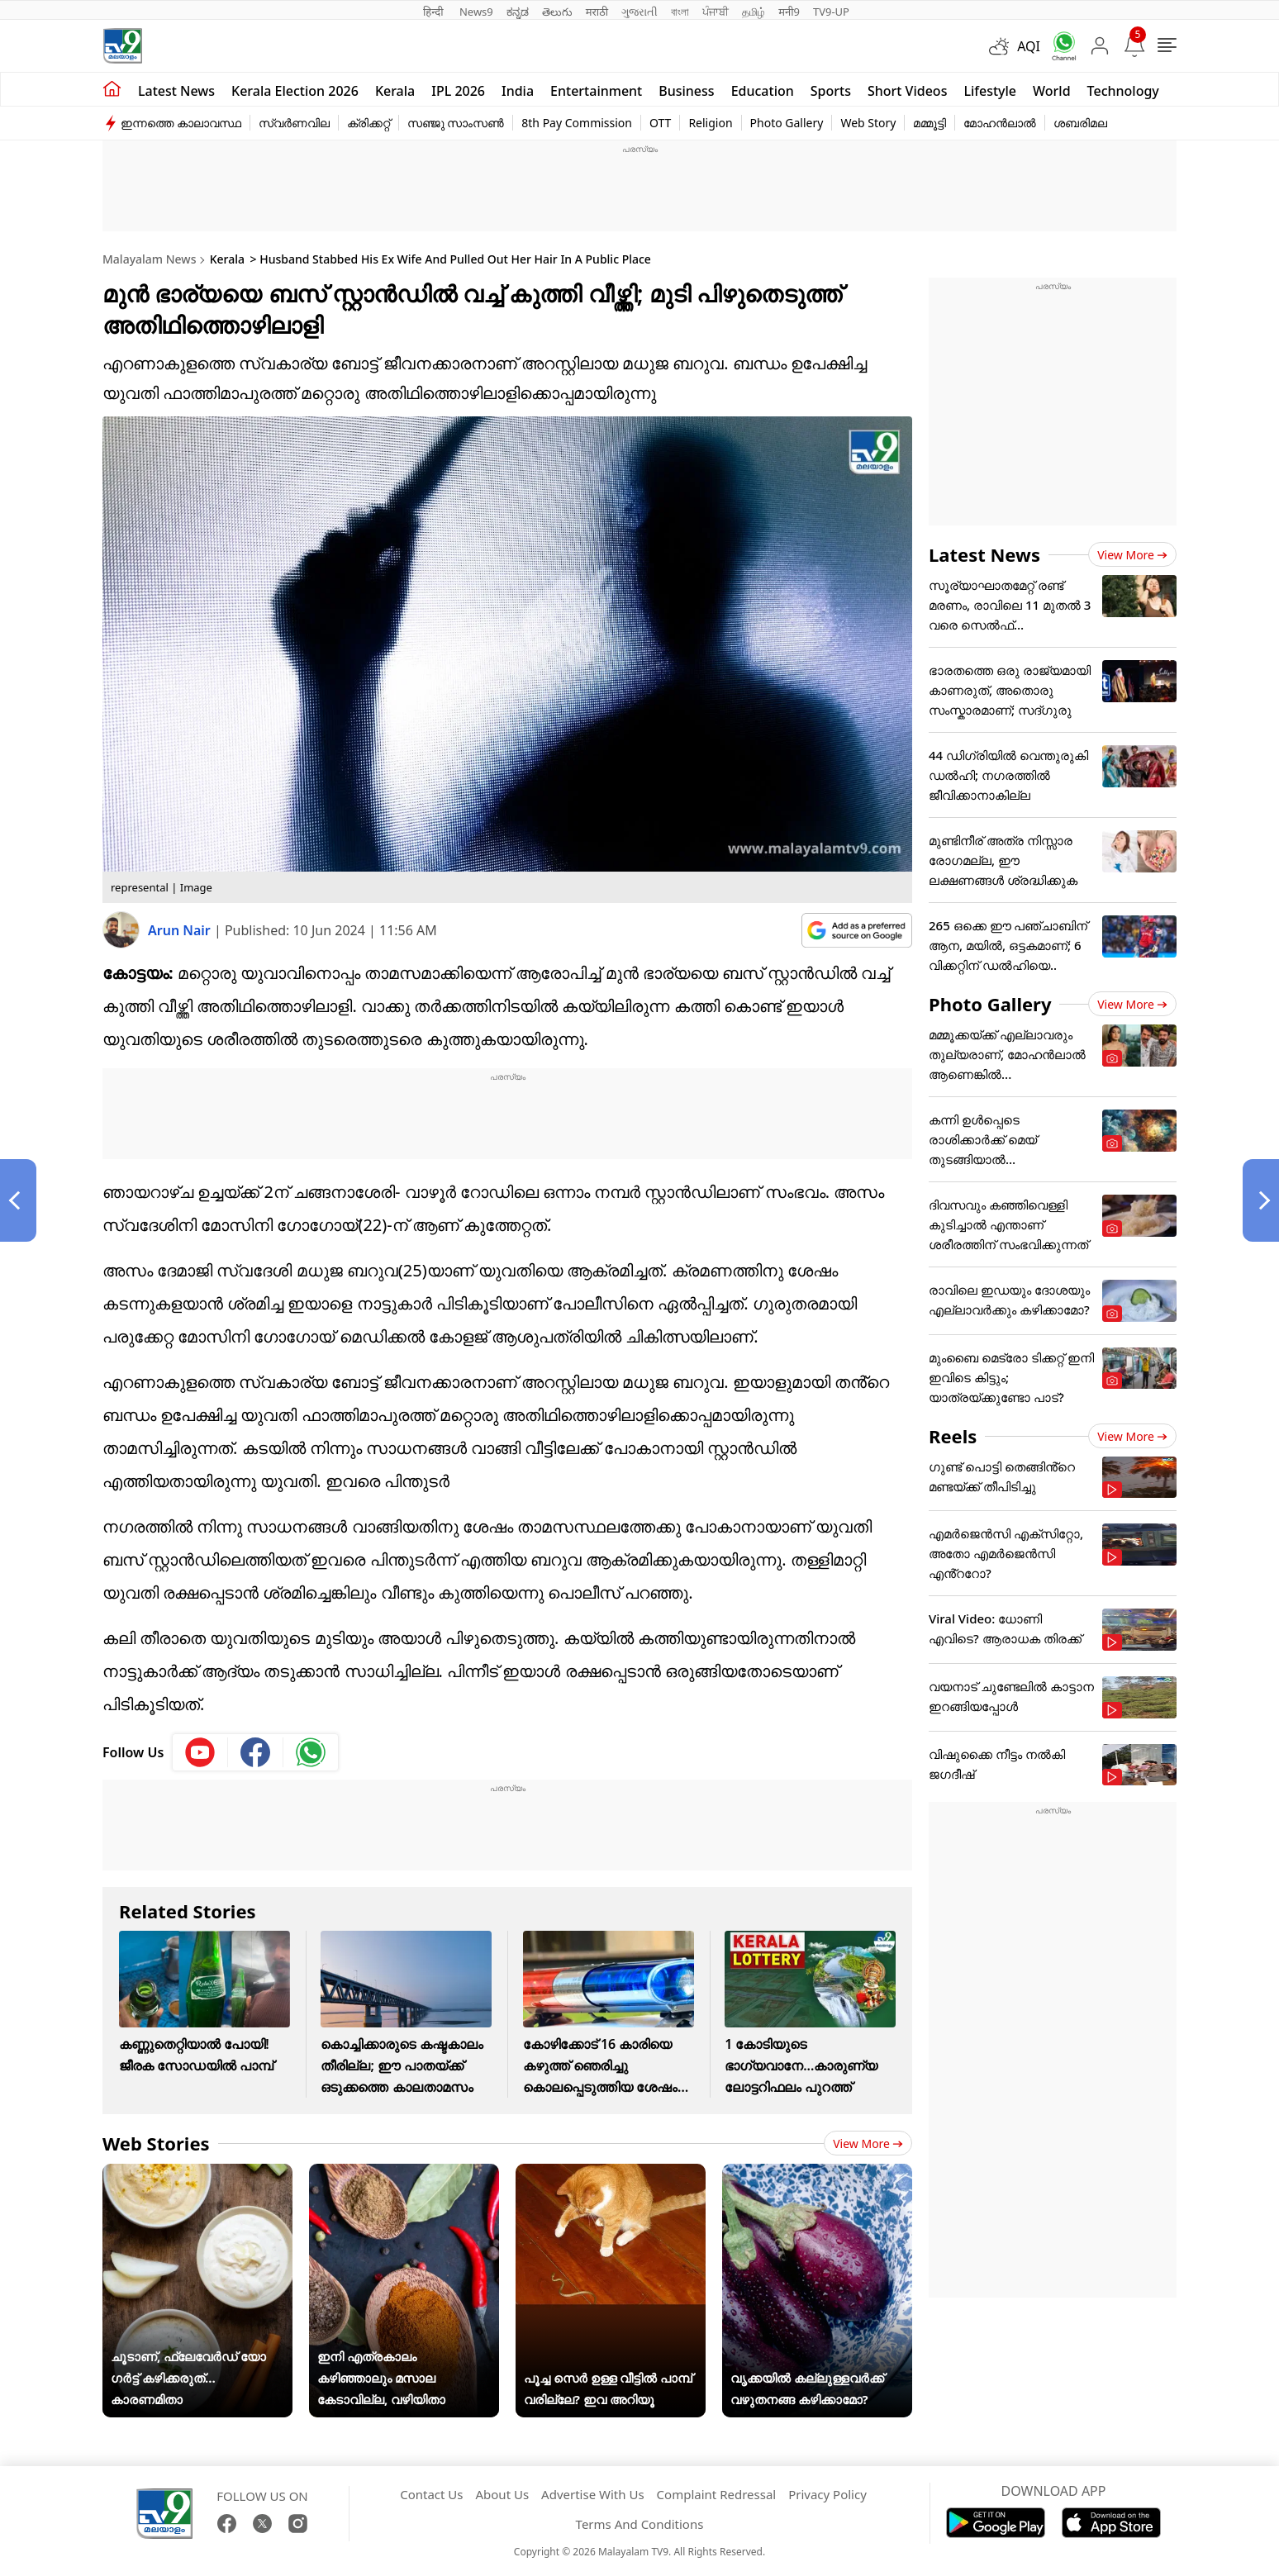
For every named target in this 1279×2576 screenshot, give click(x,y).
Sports (831, 91)
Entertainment (596, 91)
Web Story (868, 123)
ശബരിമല (1080, 123)
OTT (660, 123)
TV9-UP (831, 11)
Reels (953, 1435)
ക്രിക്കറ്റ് (368, 123)
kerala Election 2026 (295, 91)
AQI (1028, 46)
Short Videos (907, 91)
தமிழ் (753, 11)
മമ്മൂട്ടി (929, 123)
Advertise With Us (592, 2494)
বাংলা (680, 11)
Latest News (984, 554)
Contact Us (431, 2494)
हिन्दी (434, 11)
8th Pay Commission (576, 123)
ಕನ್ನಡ (517, 11)
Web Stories (156, 2143)
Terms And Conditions (640, 2524)
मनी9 (789, 11)
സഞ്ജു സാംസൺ (456, 123)
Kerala (395, 91)
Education (762, 91)
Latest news (176, 91)
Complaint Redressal (717, 2494)
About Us (502, 2494)
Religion (710, 123)
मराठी (597, 11)
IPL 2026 (458, 91)
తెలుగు (557, 11)
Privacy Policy (827, 2494)
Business (686, 91)
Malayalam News (149, 259)
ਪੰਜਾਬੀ (715, 11)
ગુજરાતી (639, 11)
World (1052, 91)
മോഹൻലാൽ (999, 123)
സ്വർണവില (294, 123)
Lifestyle (989, 91)
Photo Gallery (787, 123)
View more (868, 2143)
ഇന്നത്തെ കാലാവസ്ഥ (181, 123)
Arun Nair (181, 930)
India (518, 91)
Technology (1123, 91)
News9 (476, 11)
